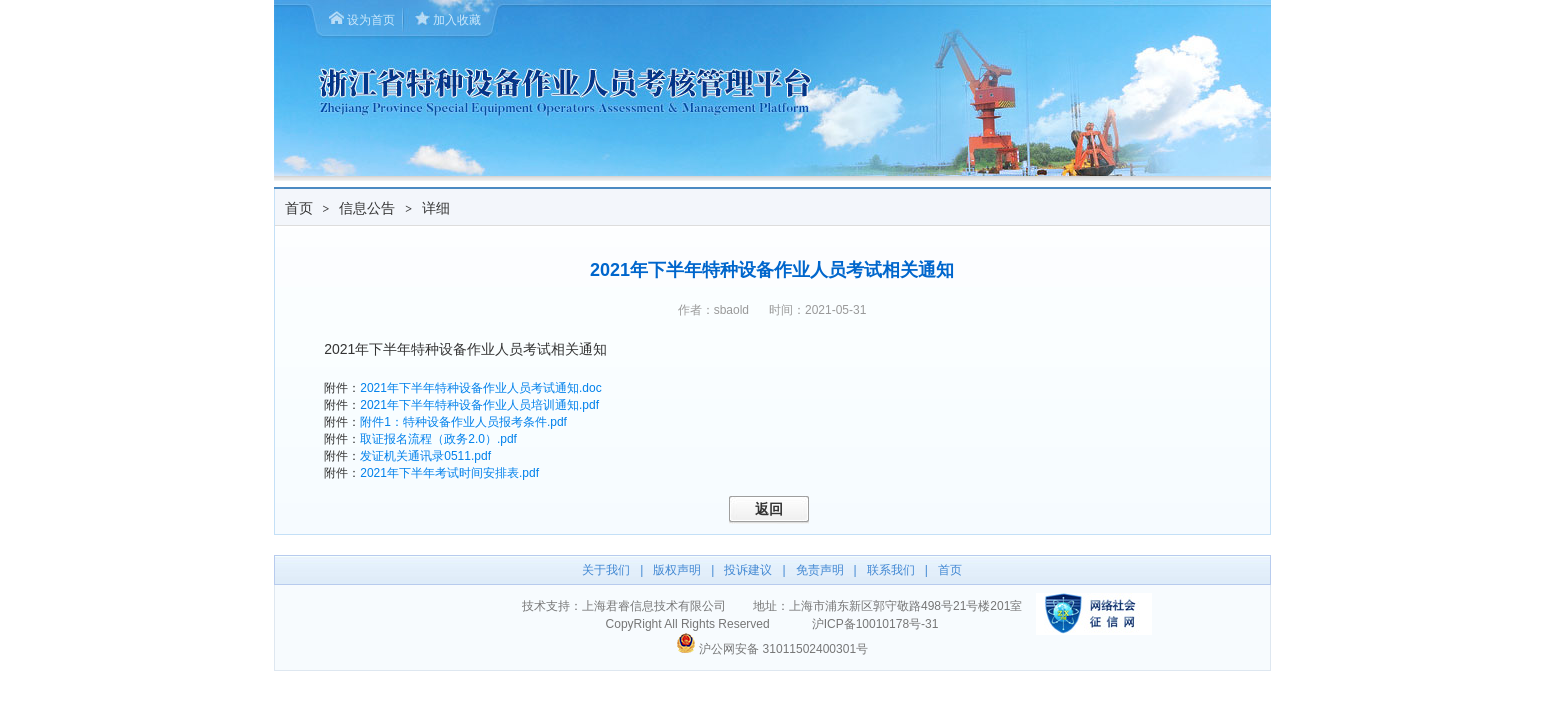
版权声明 (677, 570)
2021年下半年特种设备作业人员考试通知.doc (480, 388)
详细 (436, 208)
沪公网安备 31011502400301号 (783, 649)
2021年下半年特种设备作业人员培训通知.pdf (479, 405)
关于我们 (606, 570)
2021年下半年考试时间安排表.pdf (449, 473)
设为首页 (371, 20)
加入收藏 (457, 20)
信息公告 (367, 208)
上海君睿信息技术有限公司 (654, 606)
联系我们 (891, 570)
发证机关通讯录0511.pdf (425, 456)
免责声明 (820, 570)
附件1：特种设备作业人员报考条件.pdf (463, 422)
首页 (299, 208)
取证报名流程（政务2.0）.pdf (438, 439)
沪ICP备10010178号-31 (875, 624)
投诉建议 (748, 570)
